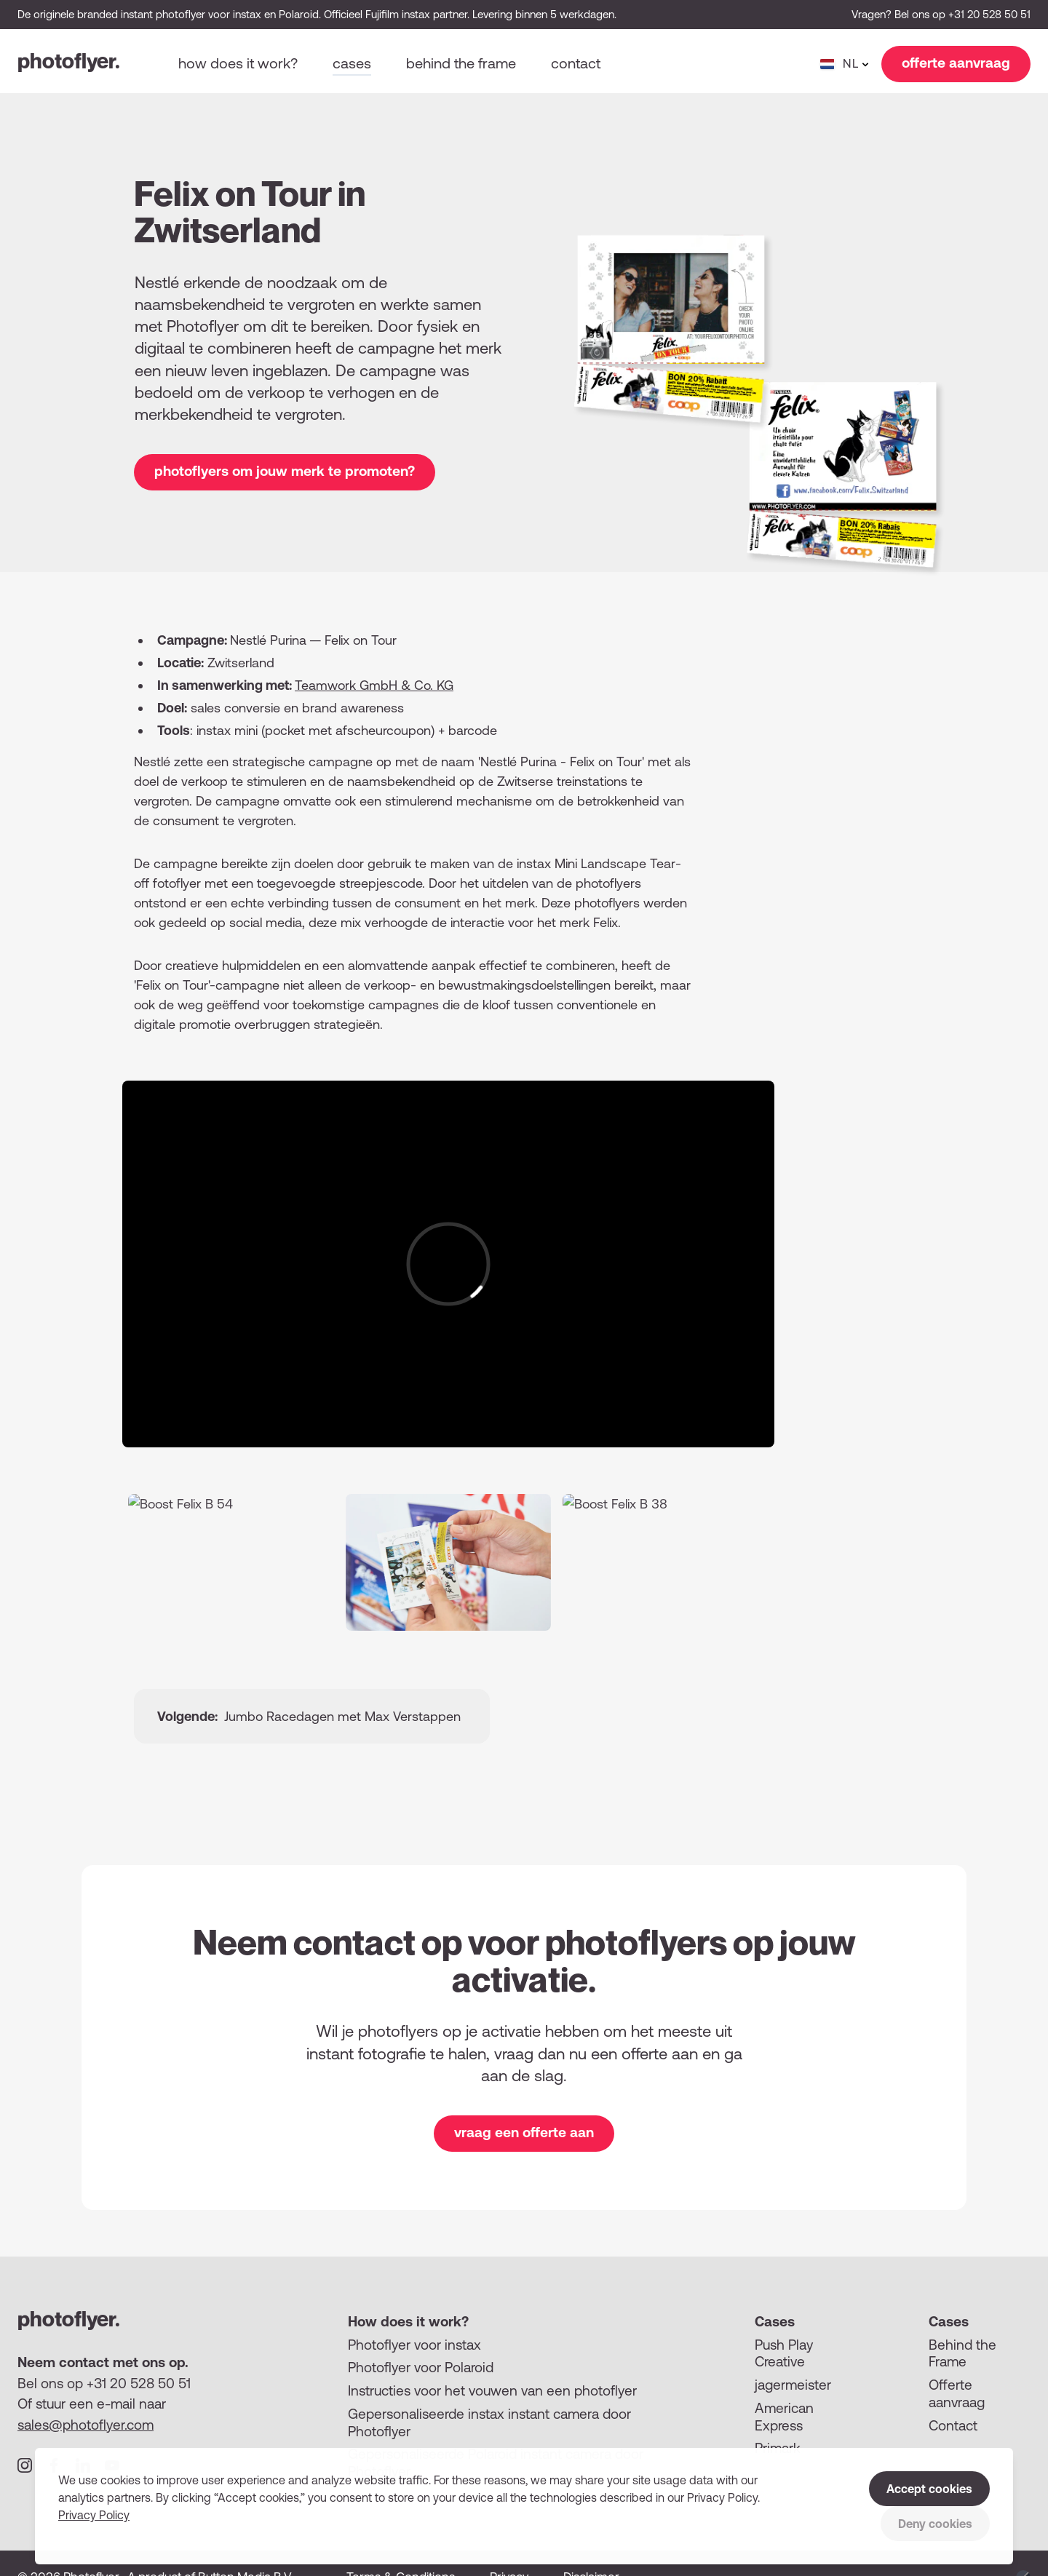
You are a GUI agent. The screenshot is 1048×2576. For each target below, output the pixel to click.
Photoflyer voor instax (414, 2345)
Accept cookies (929, 2488)
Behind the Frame (962, 2353)
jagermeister (793, 2385)
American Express (784, 2416)
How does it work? (238, 63)
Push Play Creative (784, 2353)
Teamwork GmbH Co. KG (374, 685)
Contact (575, 63)
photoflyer (68, 60)
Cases (352, 63)
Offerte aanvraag (957, 2393)
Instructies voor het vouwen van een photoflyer (492, 2390)
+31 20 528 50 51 (989, 14)
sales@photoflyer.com (85, 2425)
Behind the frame (461, 63)
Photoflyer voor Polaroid (420, 2367)
